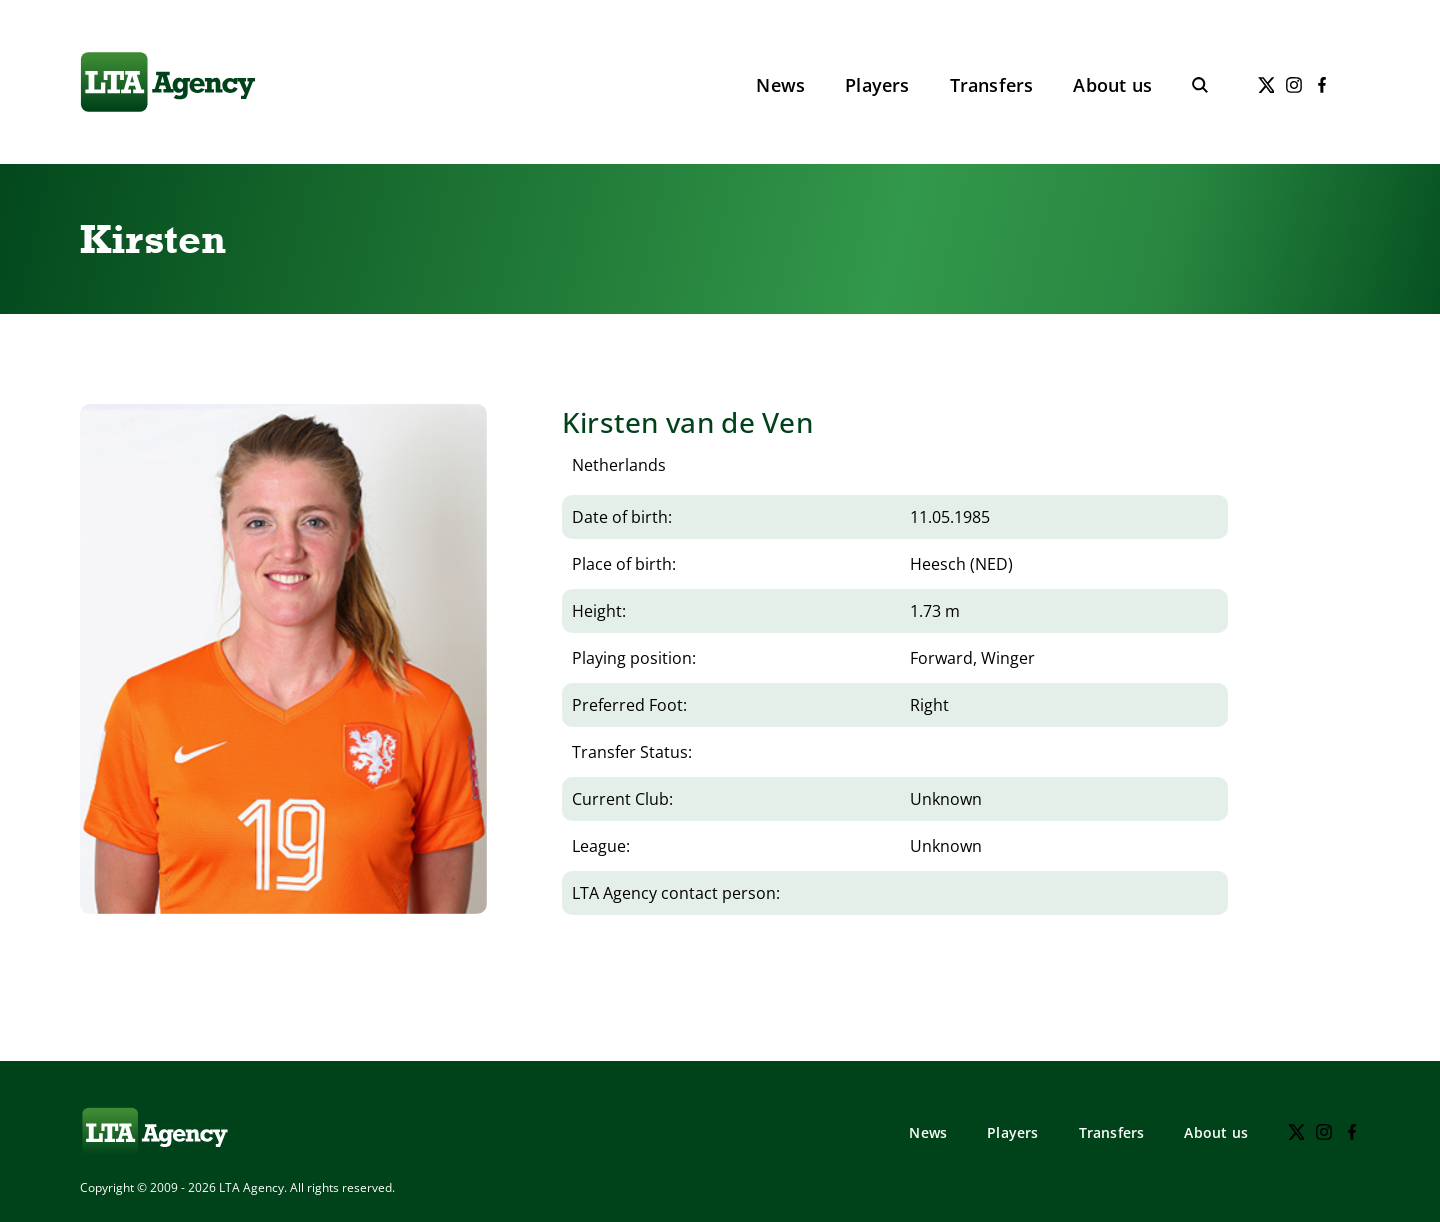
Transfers (992, 85)
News (780, 85)
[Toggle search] (1200, 85)
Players (877, 85)
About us (1112, 85)
